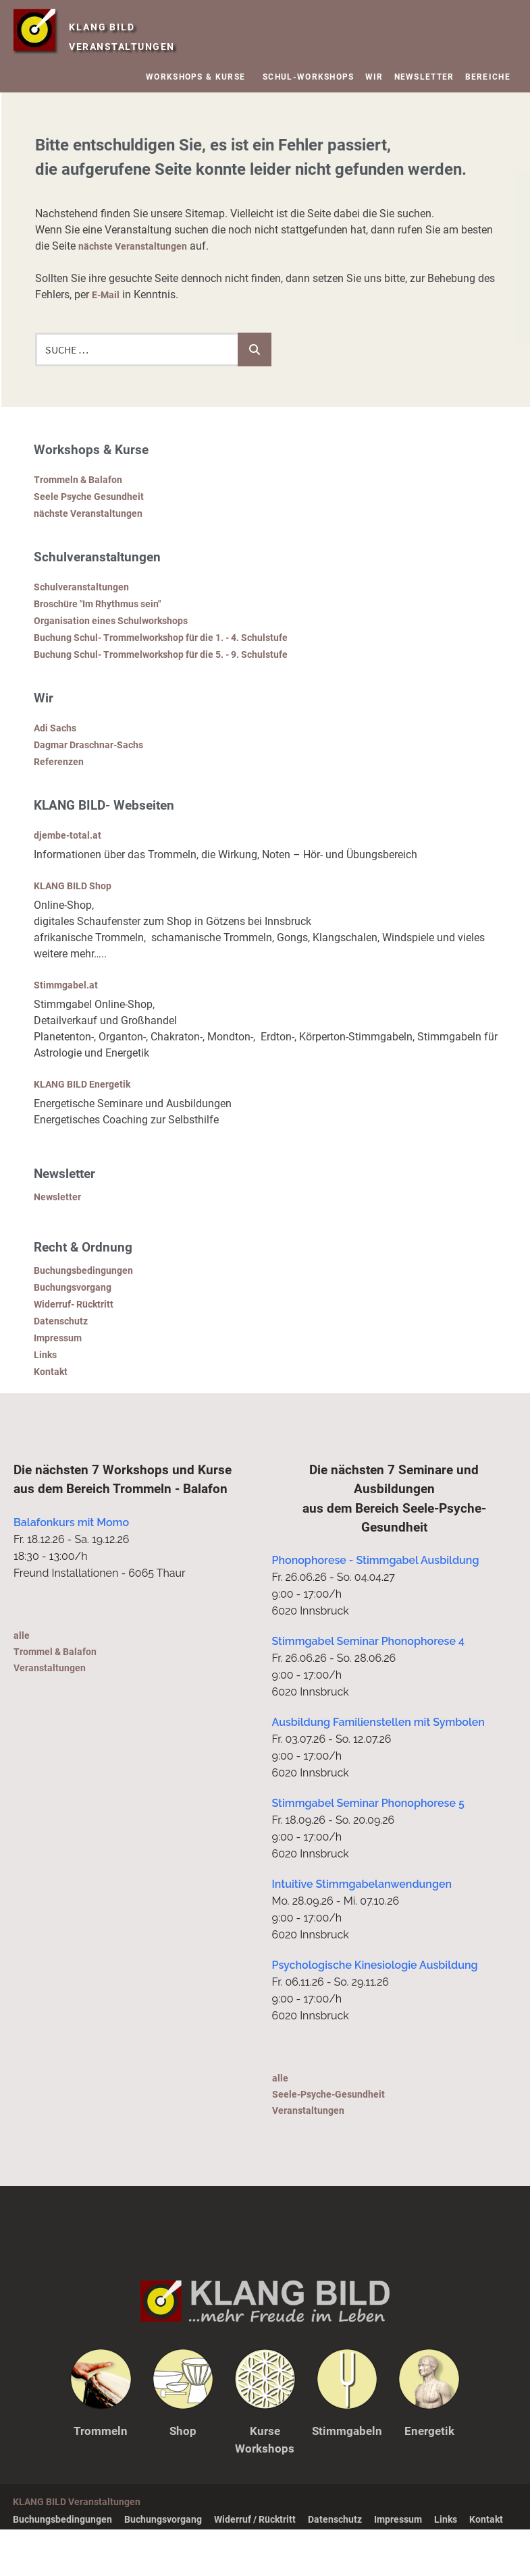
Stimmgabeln (347, 2477)
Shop (182, 2477)
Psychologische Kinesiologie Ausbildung (375, 2011)
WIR (374, 77)
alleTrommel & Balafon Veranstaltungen (61, 1697)
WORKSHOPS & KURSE (199, 77)
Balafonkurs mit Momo (71, 1569)
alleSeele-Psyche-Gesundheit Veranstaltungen (335, 2140)
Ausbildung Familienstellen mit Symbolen (378, 1768)
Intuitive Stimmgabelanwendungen (362, 1930)
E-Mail (107, 294)
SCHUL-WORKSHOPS (308, 77)
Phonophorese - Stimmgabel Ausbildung (375, 1606)
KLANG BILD (126, 24)
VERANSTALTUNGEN (127, 46)
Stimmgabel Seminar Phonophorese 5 (368, 1849)
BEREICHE (491, 77)
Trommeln (101, 2477)
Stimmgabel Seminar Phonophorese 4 (368, 1687)
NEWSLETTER (424, 77)
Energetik (429, 2477)
